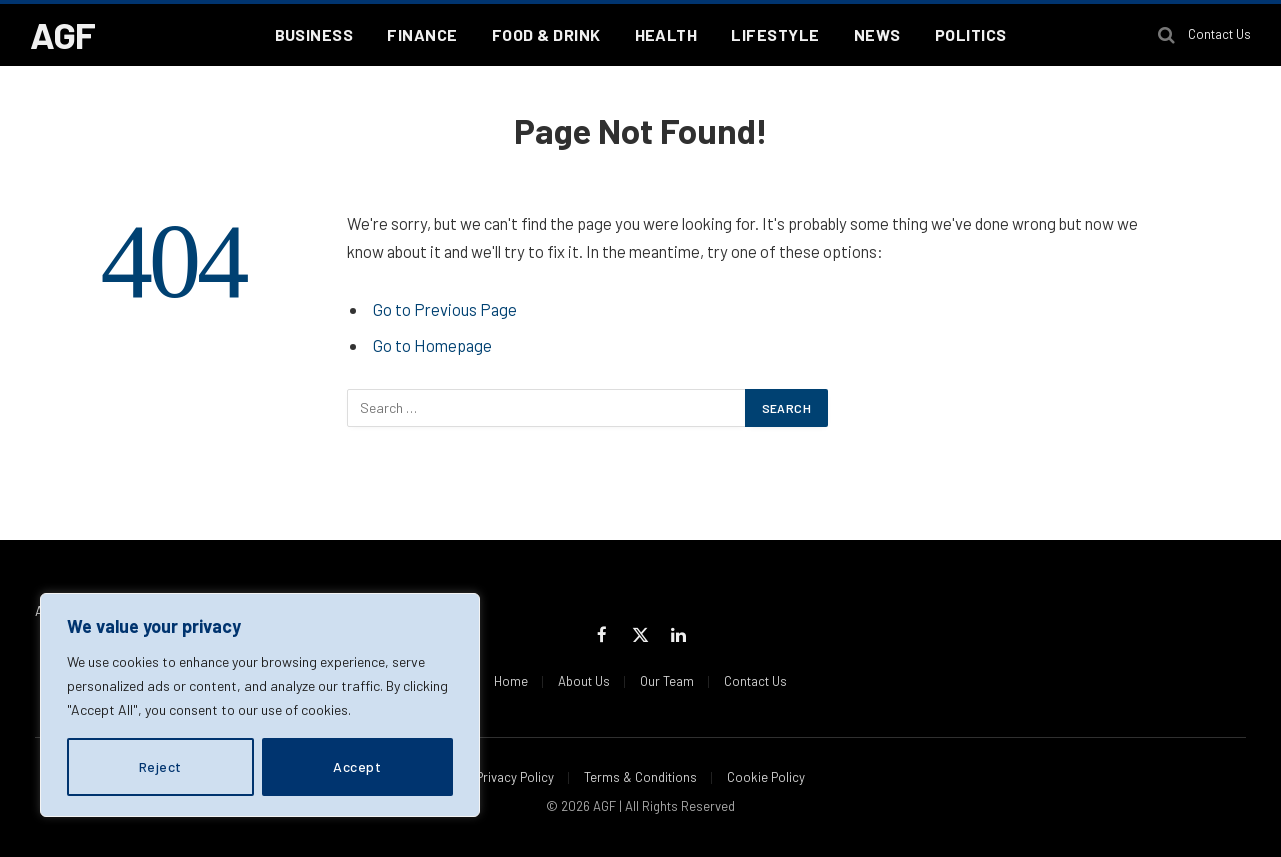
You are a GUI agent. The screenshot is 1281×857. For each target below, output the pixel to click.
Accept (357, 766)
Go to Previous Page (445, 309)
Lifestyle (775, 34)
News (877, 34)
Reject (160, 766)
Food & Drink (546, 34)
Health (666, 34)
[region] (260, 705)
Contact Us (1219, 34)
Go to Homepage (432, 345)
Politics (971, 34)
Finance (422, 34)
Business (314, 34)
